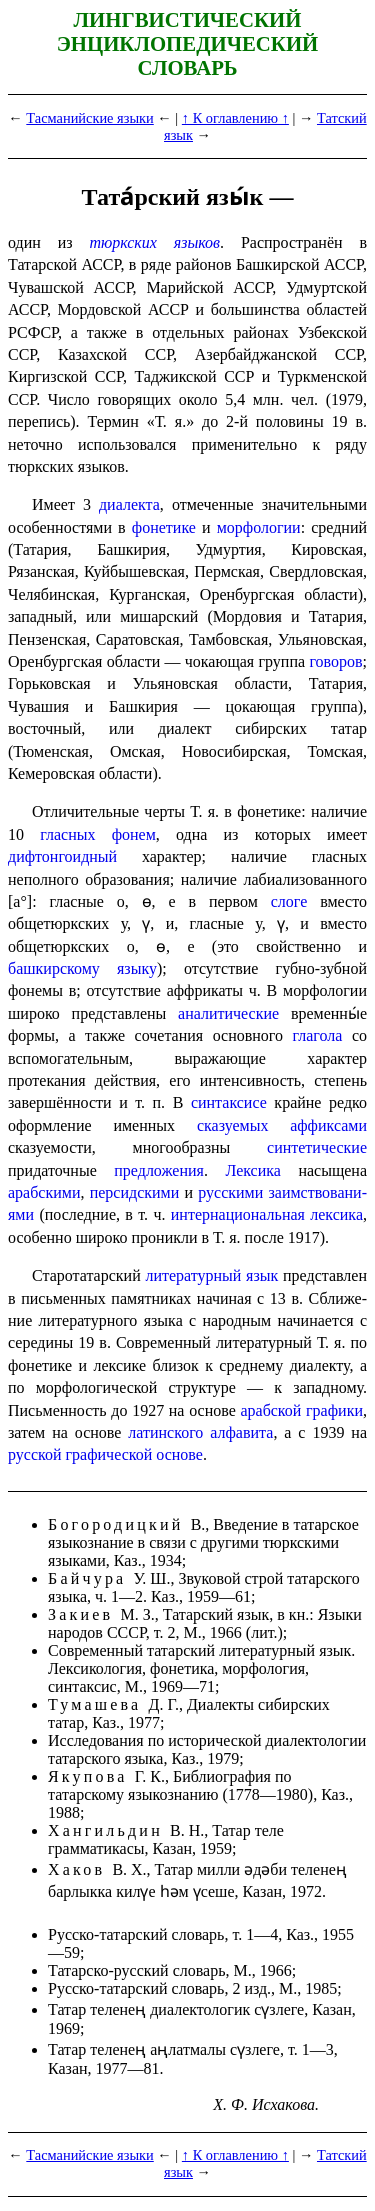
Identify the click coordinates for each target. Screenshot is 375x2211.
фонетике (164, 527)
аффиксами (328, 1125)
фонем (134, 834)
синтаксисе (229, 1102)
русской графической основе (105, 1454)
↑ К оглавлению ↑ (235, 118)
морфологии (259, 527)
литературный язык (211, 1275)
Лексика (253, 1170)
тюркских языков (154, 242)
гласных (67, 834)
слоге (289, 901)
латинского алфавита (200, 1432)
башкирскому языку (82, 968)
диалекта (129, 504)
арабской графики (301, 1410)
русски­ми (230, 1192)
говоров (335, 661)
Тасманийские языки (89, 118)
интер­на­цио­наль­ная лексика (267, 1214)
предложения (159, 1170)
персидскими (135, 1192)
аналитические (228, 1013)
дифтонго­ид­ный (62, 856)
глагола (318, 1035)
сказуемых (232, 1125)
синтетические (317, 1147)
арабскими (44, 1192)
